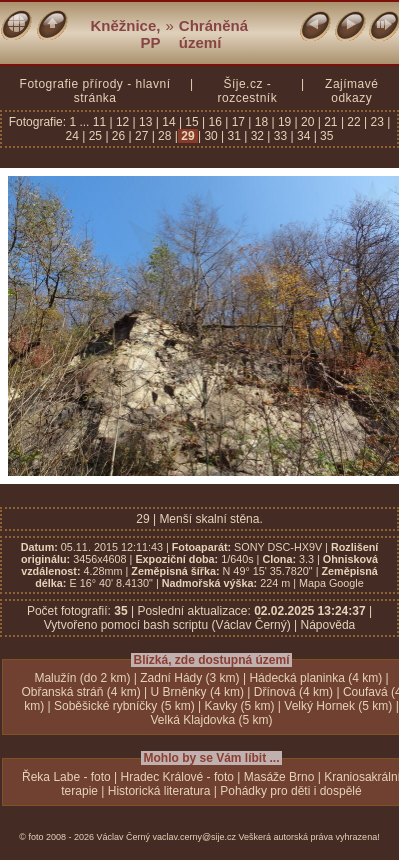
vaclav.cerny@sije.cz (195, 837)
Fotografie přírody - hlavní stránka (95, 91)
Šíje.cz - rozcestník (247, 91)
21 (331, 122)
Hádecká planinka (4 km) (315, 678)
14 (169, 122)
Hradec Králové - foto (177, 777)
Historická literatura (159, 791)
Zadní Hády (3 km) (189, 678)
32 (257, 136)
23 (377, 122)
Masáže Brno (279, 777)
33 (280, 136)
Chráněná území (213, 34)
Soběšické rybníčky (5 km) (124, 706)
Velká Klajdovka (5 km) (211, 720)
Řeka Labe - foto (66, 777)
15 (192, 122)
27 (142, 136)
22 (354, 122)
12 (123, 122)
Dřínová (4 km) (293, 692)
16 (215, 122)
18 (261, 122)
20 (308, 122)
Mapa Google (331, 583)
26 (119, 136)
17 (238, 122)
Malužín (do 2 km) (82, 678)
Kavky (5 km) (240, 706)
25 (95, 136)
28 (165, 136)
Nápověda (328, 625)
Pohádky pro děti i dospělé (290, 791)
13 (146, 122)
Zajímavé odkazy (351, 91)
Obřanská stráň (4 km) (80, 692)
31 (234, 136)
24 (74, 136)
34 (304, 136)
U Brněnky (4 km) (197, 692)
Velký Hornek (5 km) (338, 706)
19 (285, 122)
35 (325, 136)
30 (211, 136)
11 (101, 122)
